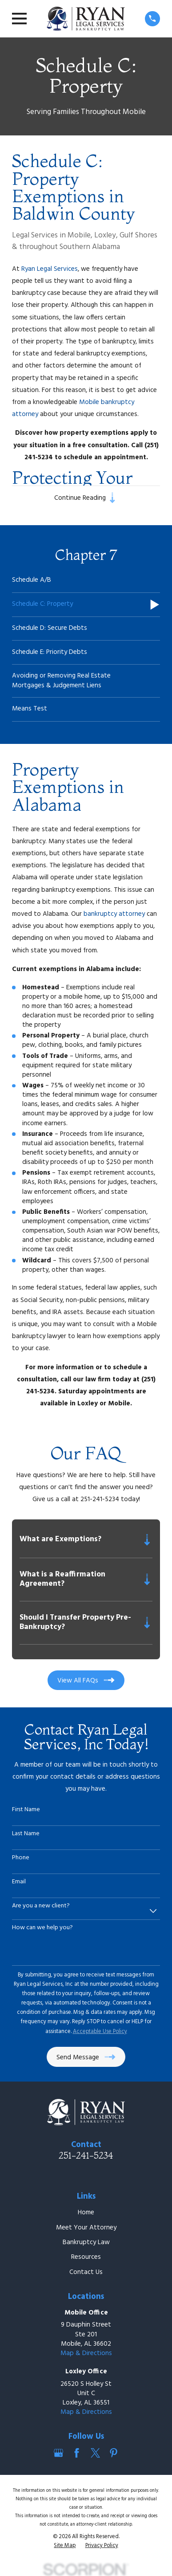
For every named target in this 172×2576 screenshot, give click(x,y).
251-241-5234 (86, 2155)
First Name (26, 1810)
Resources (86, 2257)
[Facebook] (76, 2453)
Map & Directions (86, 2353)
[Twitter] (95, 2453)
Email (19, 1882)
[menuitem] (86, 581)
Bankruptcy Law (86, 2242)
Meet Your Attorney (86, 2227)
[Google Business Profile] (58, 2453)
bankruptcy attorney (114, 914)
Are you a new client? (41, 1906)
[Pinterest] (113, 2453)
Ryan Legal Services (49, 269)
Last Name (26, 1834)
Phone (20, 1858)
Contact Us (86, 2272)
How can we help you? (42, 1928)
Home (86, 2212)
